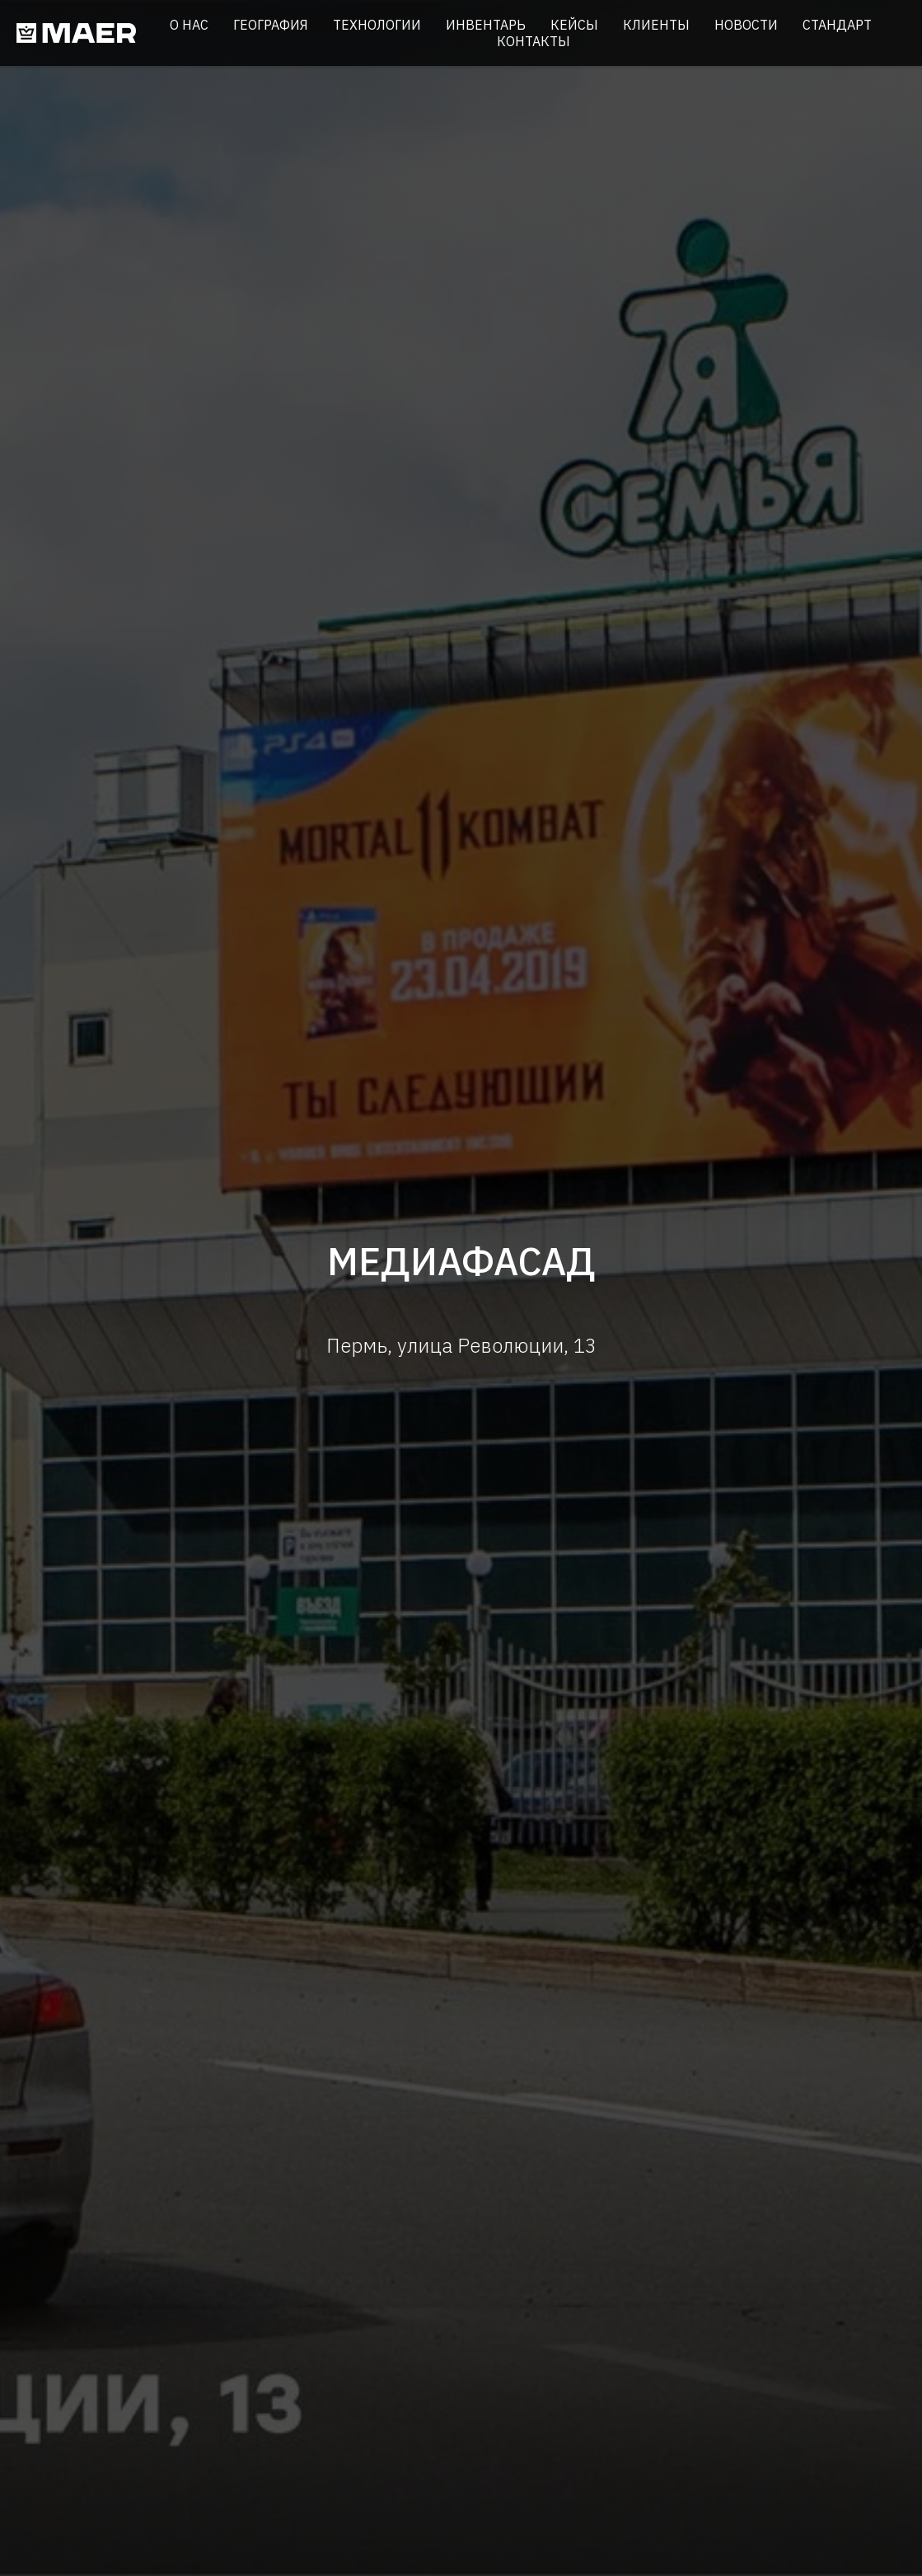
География (270, 24)
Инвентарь (486, 24)
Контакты (533, 41)
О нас (189, 24)
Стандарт (837, 24)
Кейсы (574, 24)
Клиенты (656, 24)
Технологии (377, 24)
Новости (746, 24)
